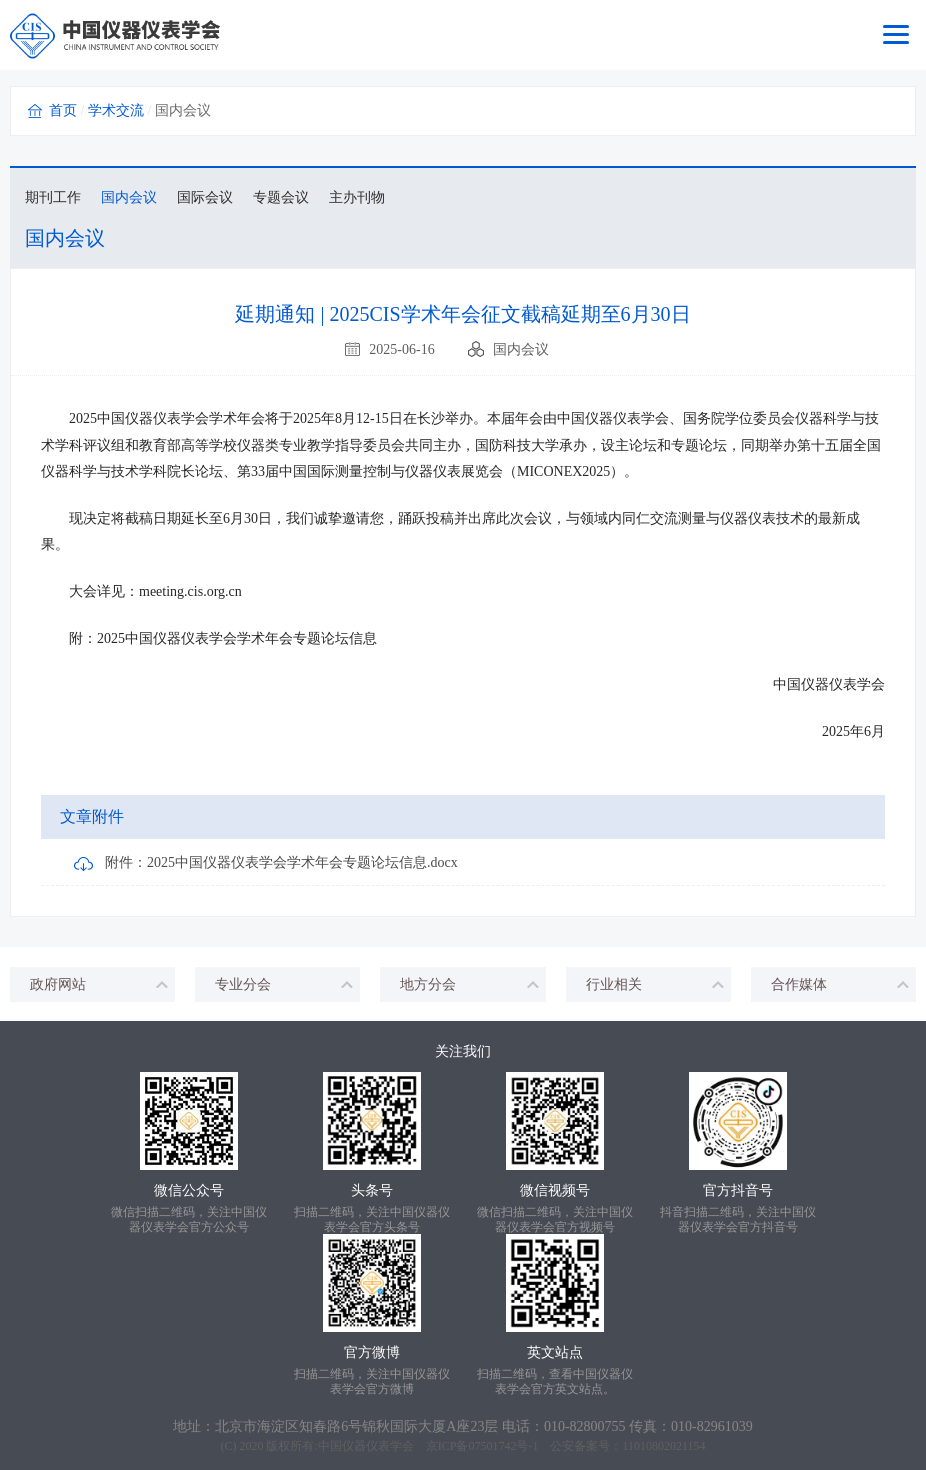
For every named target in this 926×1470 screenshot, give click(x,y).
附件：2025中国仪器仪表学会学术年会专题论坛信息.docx (266, 864)
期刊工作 (53, 197)
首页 (63, 110)
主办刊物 (357, 197)
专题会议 (281, 197)
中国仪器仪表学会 (366, 1446)
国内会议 (129, 197)
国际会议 (205, 197)
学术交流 (116, 110)
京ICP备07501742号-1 (482, 1446)
